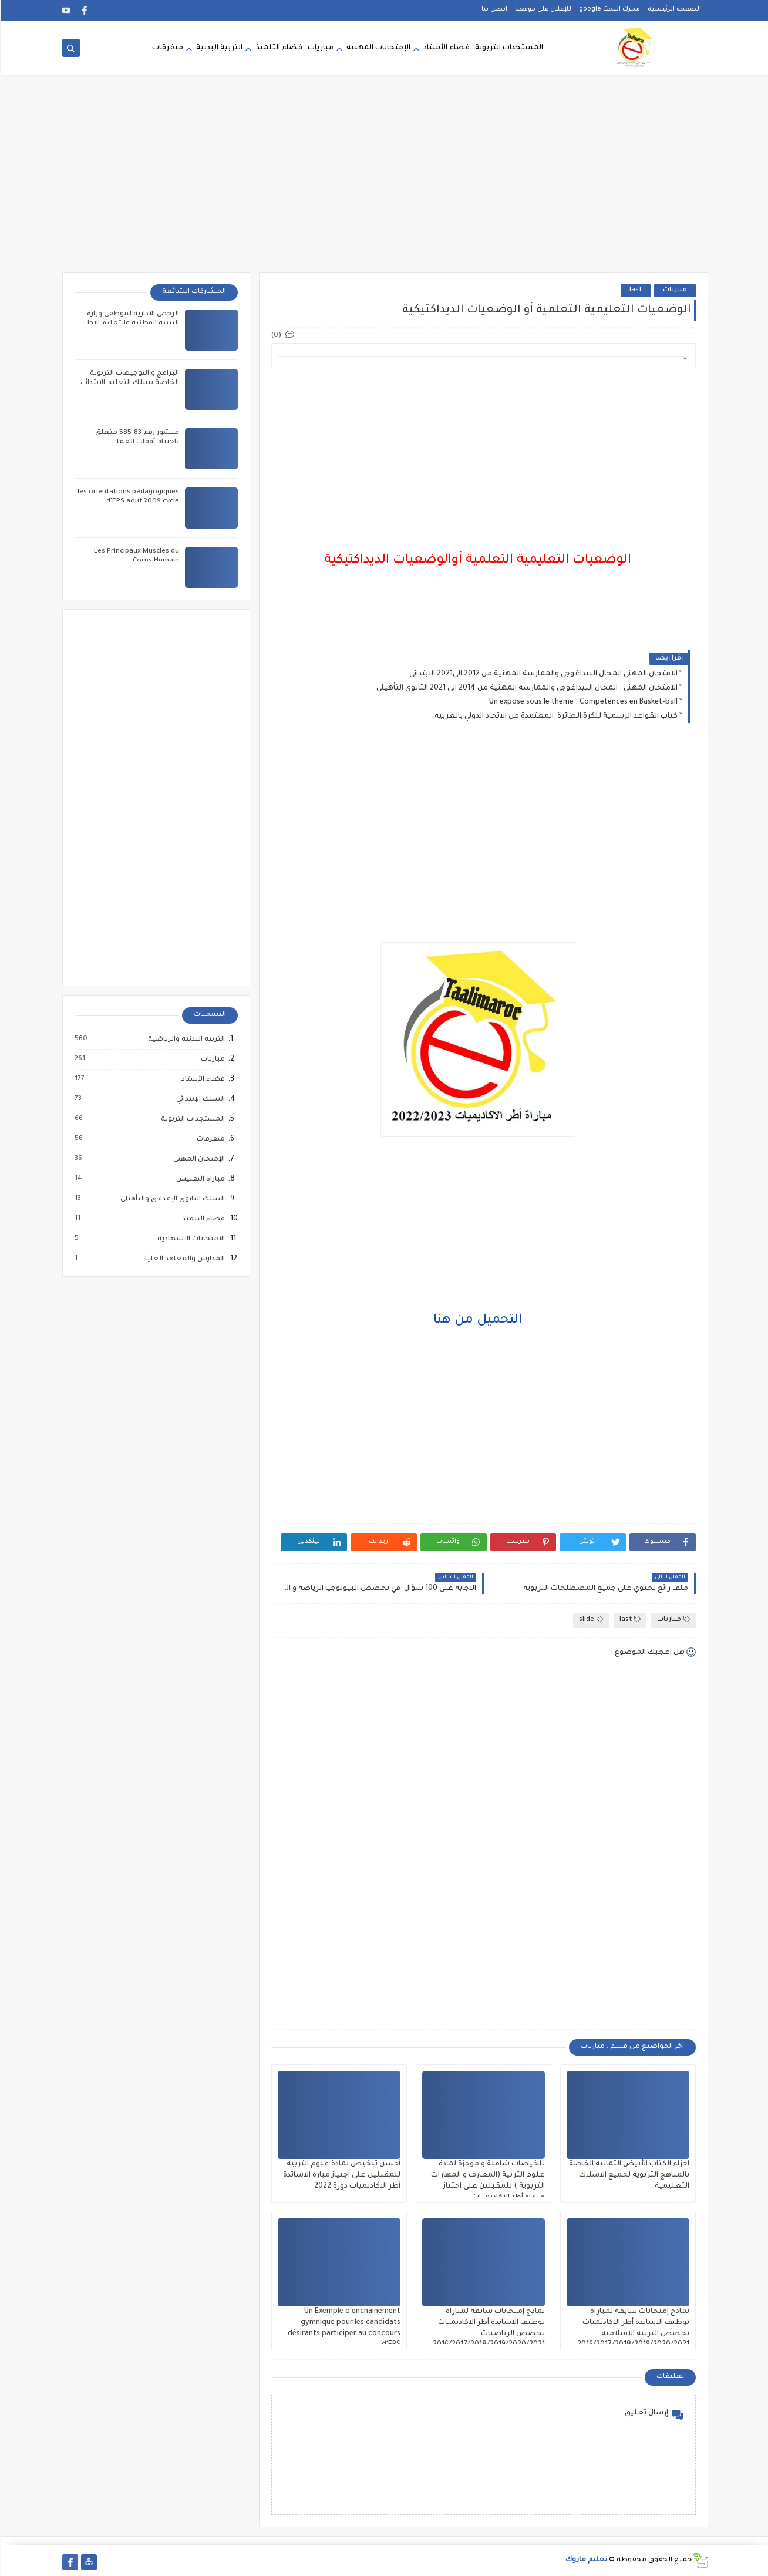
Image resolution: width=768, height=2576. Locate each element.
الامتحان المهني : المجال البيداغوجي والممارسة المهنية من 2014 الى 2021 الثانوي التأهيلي (525, 688)
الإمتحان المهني (197, 1159)
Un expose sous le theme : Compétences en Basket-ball (582, 702)
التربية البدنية (218, 48)
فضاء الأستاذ (201, 1079)
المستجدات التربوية (508, 48)
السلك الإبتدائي (199, 1099)
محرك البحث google (608, 9)
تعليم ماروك (585, 2560)
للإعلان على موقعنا (542, 9)
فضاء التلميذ (277, 48)
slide (590, 1619)
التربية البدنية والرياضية (185, 1039)
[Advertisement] (384, 181)
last (634, 290)
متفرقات (166, 48)
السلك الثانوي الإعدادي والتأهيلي (171, 1199)
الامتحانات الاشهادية (189, 1239)
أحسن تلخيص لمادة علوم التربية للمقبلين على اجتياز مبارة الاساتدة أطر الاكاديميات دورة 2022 (340, 2175)
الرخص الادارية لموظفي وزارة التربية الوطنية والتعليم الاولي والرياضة (129, 324)
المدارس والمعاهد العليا (183, 1259)
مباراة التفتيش (199, 1179)
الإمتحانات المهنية (377, 48)
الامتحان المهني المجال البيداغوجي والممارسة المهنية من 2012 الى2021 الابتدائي (542, 674)
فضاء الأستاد (445, 48)
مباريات (319, 48)
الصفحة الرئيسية (673, 9)
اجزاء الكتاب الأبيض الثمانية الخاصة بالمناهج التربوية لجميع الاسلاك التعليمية (628, 2175)
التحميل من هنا (476, 1321)
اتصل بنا (493, 9)
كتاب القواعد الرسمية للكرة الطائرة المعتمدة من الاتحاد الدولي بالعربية (554, 716)
